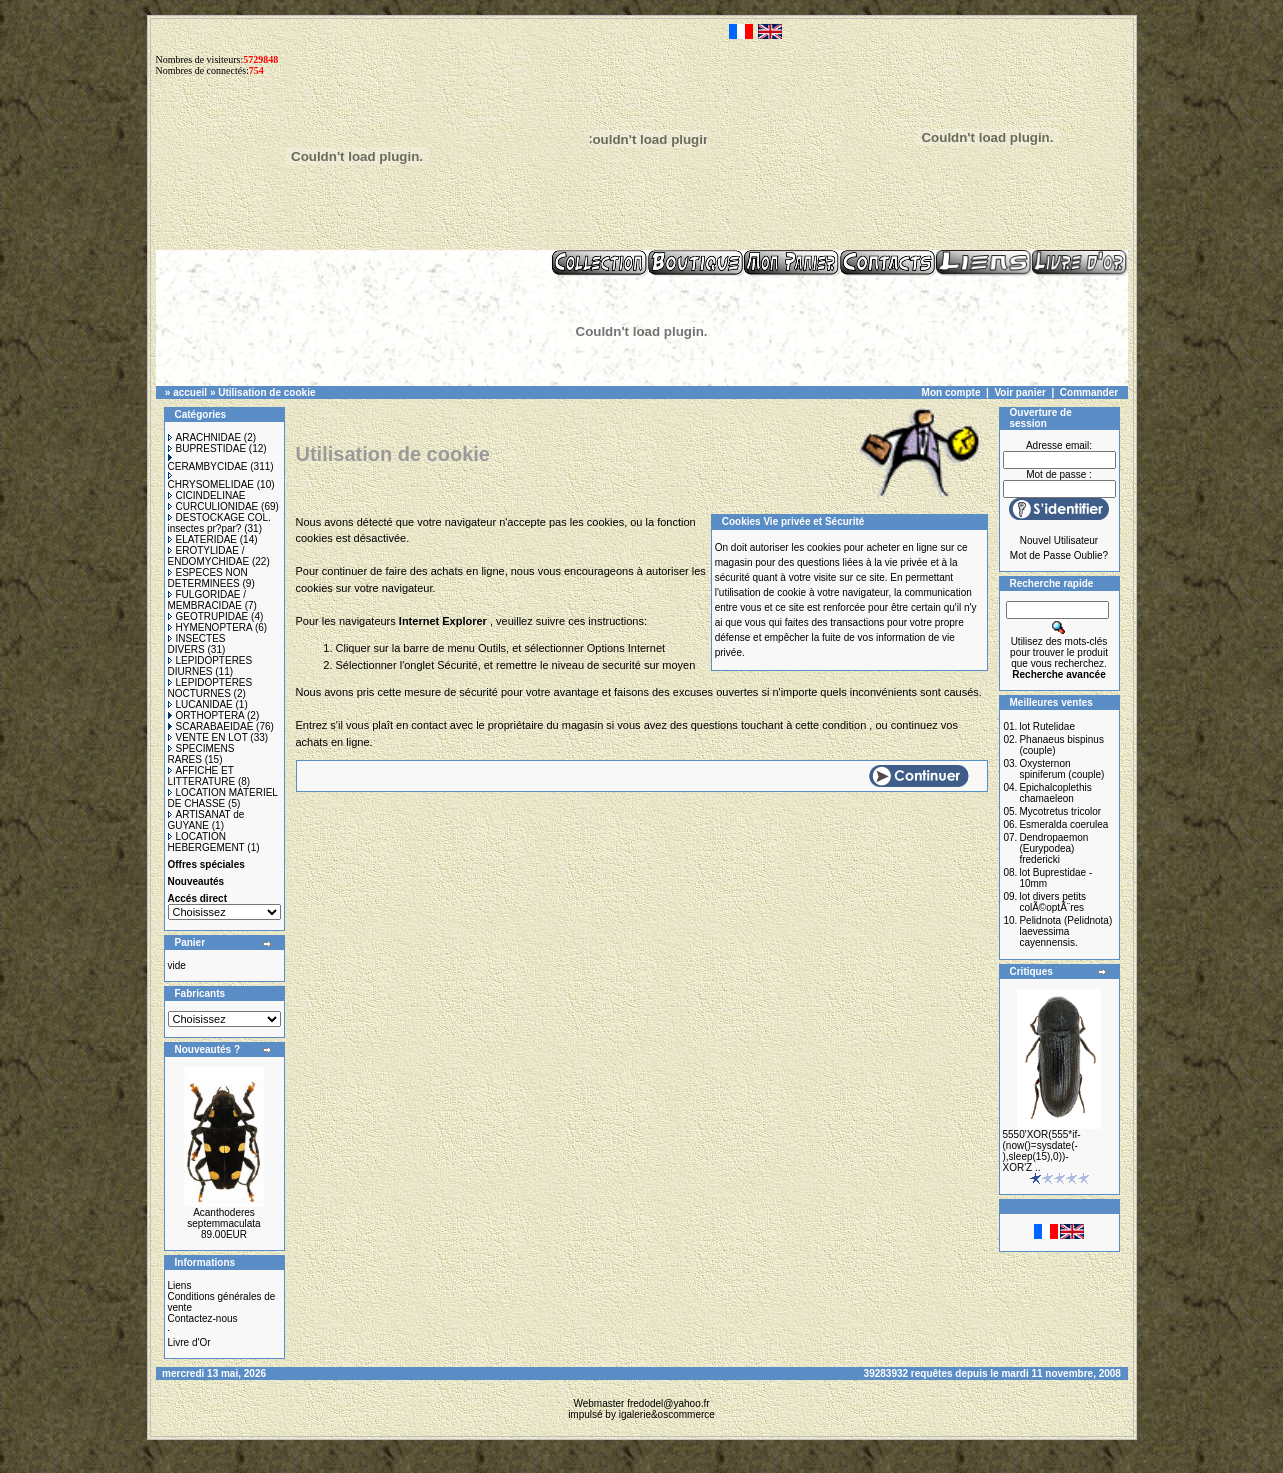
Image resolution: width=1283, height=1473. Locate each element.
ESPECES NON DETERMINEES (208, 578)
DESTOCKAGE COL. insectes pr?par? (219, 523)
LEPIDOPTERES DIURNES (210, 666)
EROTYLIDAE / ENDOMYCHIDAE (209, 556)
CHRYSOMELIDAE (211, 481)
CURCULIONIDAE (213, 506)
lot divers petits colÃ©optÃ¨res (1052, 902)
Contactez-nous (203, 1318)
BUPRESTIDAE (207, 448)
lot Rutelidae (1047, 726)
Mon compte (951, 392)
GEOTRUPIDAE (208, 616)
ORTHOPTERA (206, 715)
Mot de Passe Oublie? (1059, 555)
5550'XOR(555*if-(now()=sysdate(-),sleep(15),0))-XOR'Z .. (1042, 1151)
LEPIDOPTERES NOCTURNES (210, 688)
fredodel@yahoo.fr (668, 1403)
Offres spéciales (206, 864)
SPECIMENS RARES (201, 754)
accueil (190, 392)
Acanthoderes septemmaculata (223, 1218)
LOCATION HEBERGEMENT (206, 842)
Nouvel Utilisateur (1059, 540)
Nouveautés (196, 881)
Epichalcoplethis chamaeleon (1055, 793)
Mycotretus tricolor (1060, 811)
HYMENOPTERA (210, 627)
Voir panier (1020, 392)
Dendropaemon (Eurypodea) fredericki (1053, 848)
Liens (180, 1285)
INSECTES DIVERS (197, 644)
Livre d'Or (189, 1342)
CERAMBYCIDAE (208, 463)
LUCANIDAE (200, 704)
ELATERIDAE (203, 539)
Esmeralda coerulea (1063, 824)
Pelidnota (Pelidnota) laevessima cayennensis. (1065, 931)
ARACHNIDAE (205, 437)
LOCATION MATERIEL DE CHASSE (223, 798)
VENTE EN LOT (208, 737)
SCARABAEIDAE (211, 726)
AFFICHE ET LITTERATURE (202, 776)
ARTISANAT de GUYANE (206, 820)
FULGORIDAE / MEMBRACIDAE (207, 600)
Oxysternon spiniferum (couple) (1061, 769)
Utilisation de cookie (266, 392)
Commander (1089, 392)
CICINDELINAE (207, 495)
